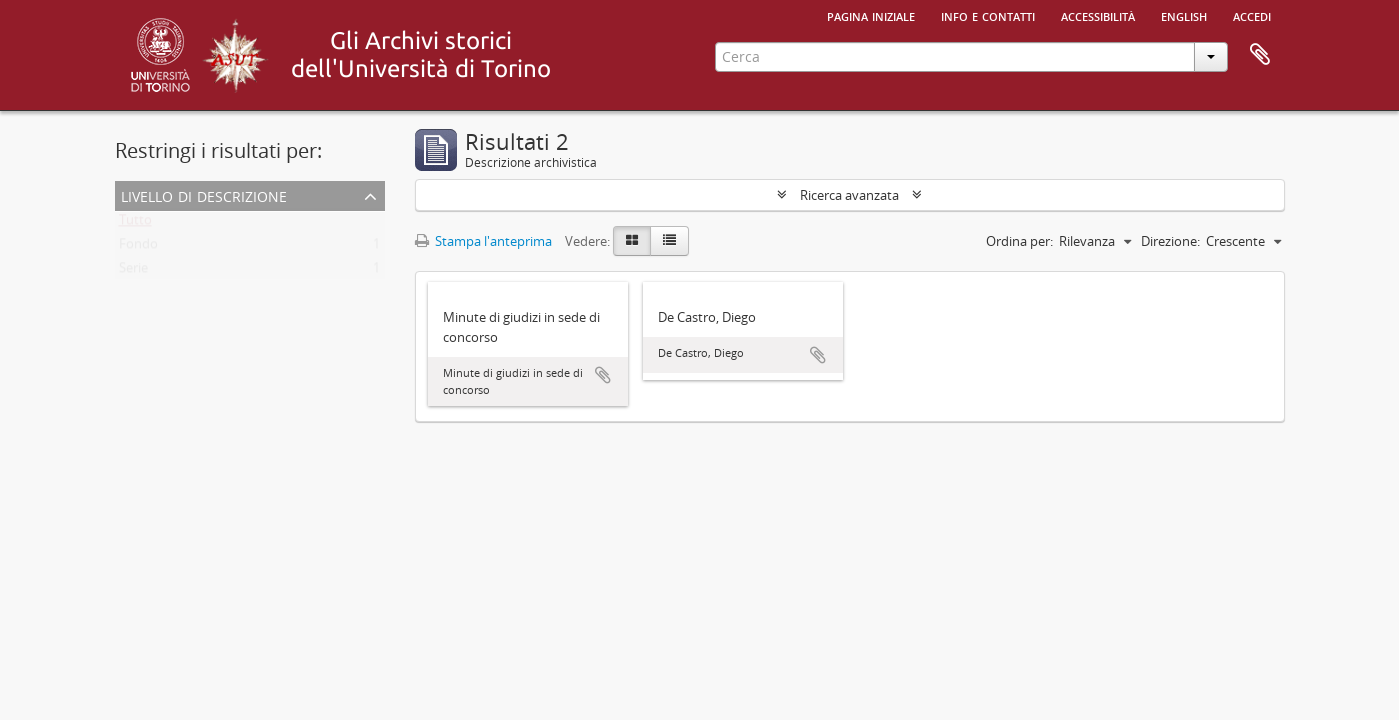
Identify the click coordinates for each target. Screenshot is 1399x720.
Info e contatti (988, 15)
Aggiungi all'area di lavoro (603, 375)
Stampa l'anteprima (483, 241)
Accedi (1252, 15)
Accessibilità (1098, 15)
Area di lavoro (1260, 55)
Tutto (135, 224)
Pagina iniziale (871, 15)
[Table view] (669, 241)
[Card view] (632, 241)
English (1184, 15)
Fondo (138, 248)
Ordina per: (1019, 241)
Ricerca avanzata (849, 195)
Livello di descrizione (204, 194)
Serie (133, 272)
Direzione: (1170, 241)
